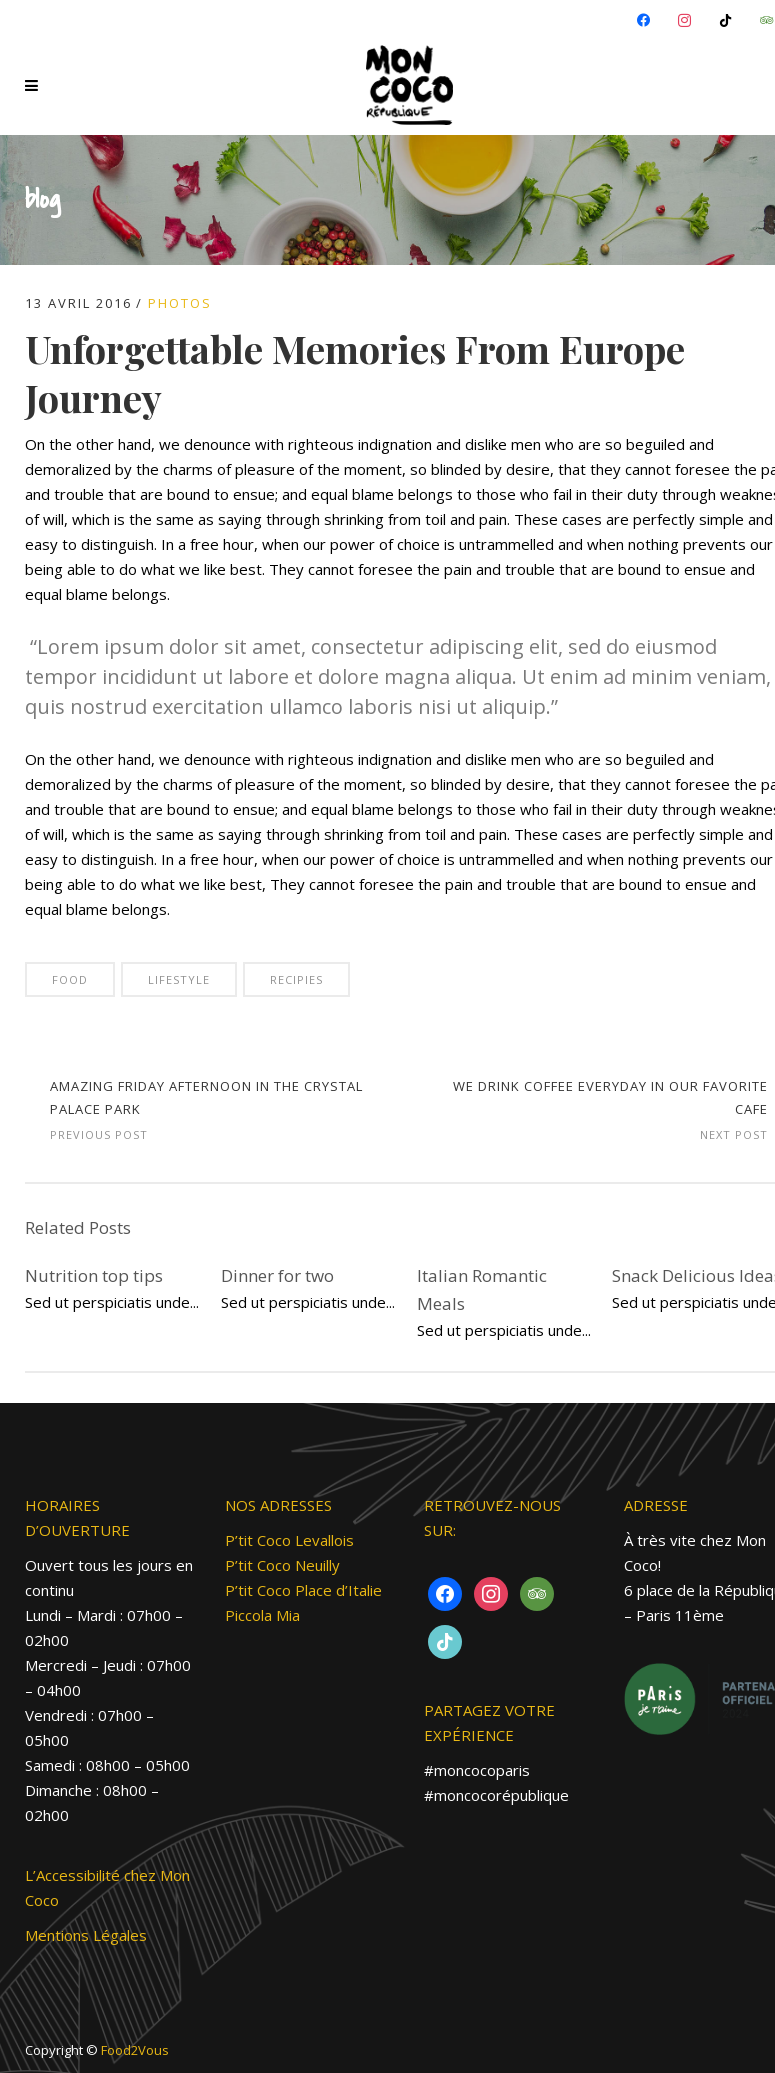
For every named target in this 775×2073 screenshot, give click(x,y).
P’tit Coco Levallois (289, 1540)
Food (70, 979)
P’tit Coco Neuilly (282, 1565)
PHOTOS (180, 303)
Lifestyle (179, 979)
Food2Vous (135, 2050)
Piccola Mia (262, 1615)
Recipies (296, 979)
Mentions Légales (86, 1935)
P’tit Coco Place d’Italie (303, 1590)
